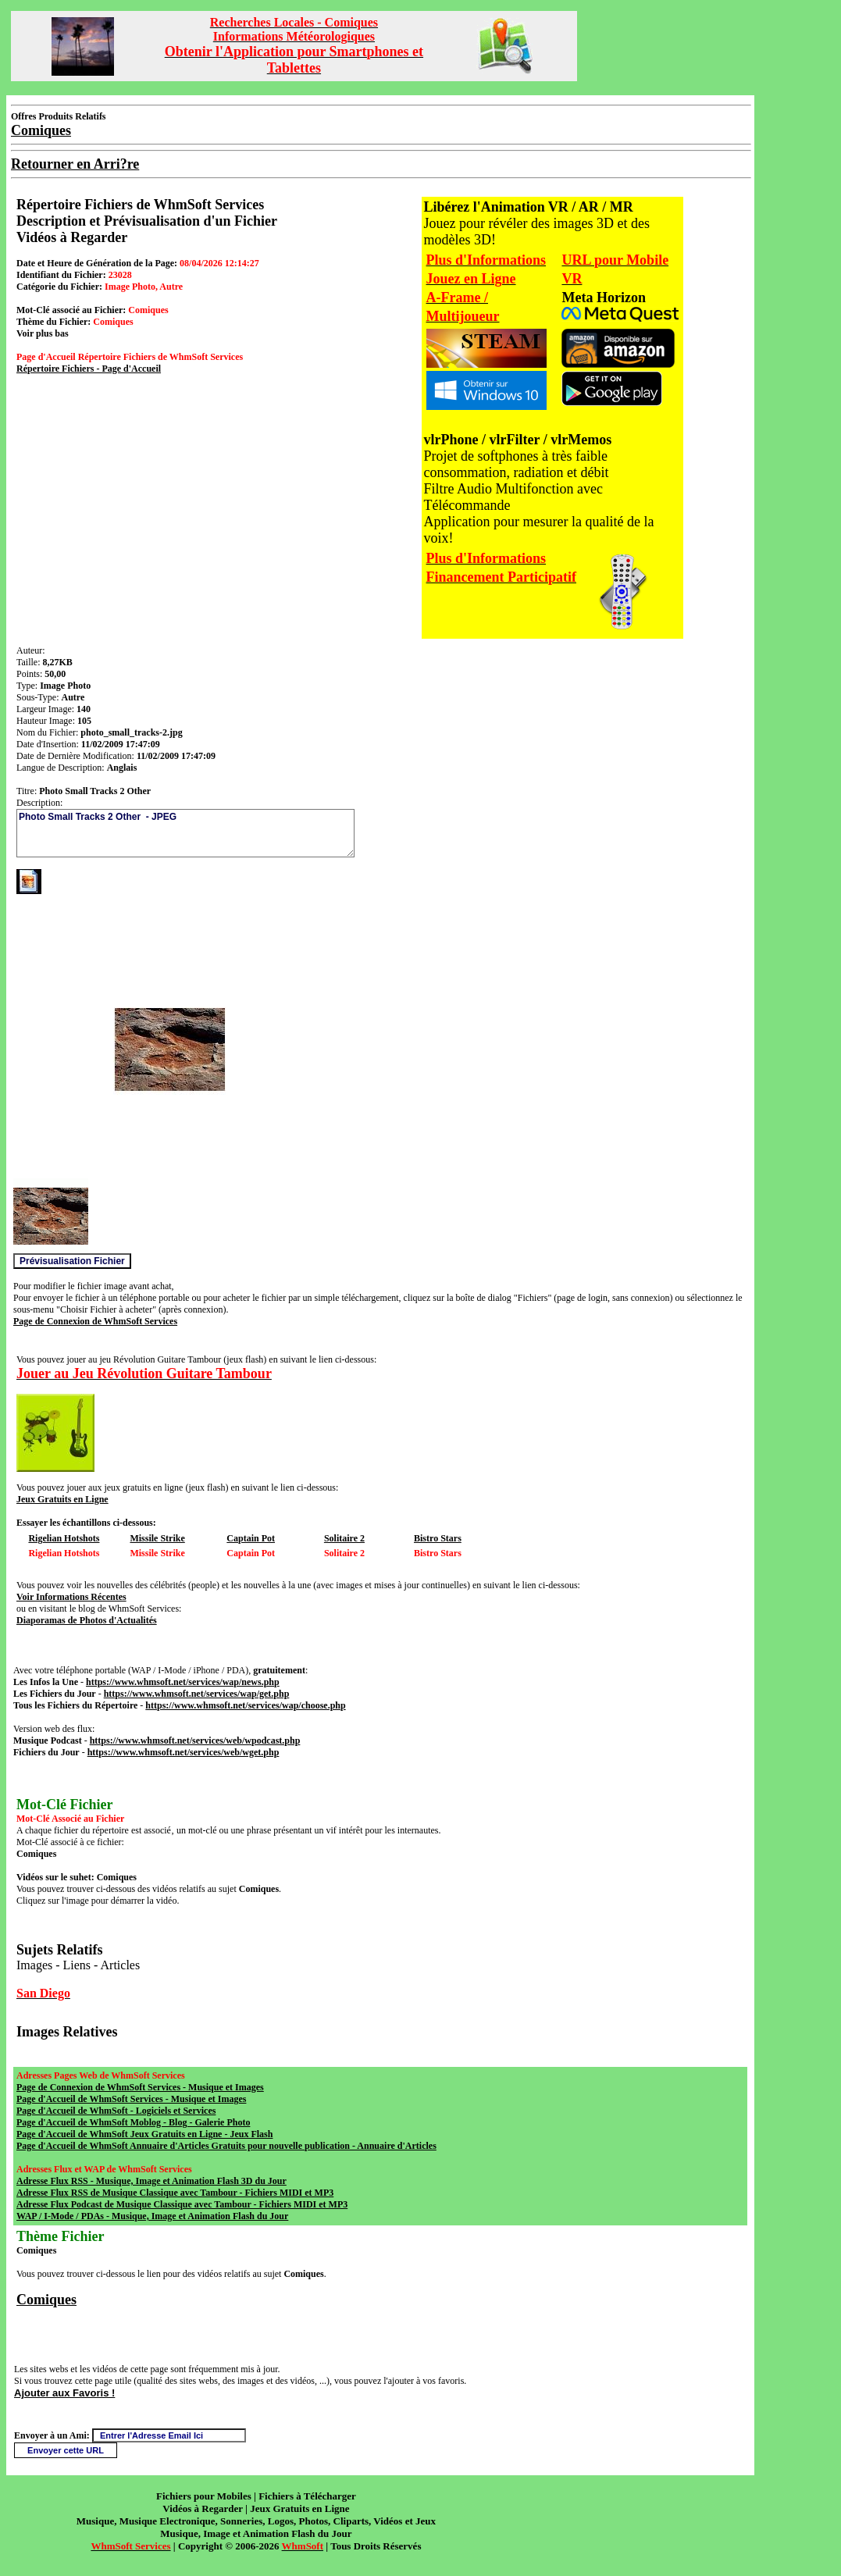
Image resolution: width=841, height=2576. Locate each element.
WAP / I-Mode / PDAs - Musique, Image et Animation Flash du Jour (152, 2216)
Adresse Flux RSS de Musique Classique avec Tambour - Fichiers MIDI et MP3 (174, 2192)
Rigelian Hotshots (63, 1538)
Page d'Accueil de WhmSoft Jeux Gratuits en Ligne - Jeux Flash (144, 2134)
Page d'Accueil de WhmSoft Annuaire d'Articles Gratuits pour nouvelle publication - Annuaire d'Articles (226, 2145)
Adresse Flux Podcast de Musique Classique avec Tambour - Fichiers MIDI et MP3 (181, 2204)
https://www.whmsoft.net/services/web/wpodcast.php (195, 1740)
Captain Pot (250, 1538)
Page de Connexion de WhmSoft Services (95, 1321)
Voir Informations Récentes (71, 1596)
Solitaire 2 (344, 1538)
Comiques (46, 2299)
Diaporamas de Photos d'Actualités (86, 1620)
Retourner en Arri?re (75, 164)
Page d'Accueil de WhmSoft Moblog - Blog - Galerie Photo (133, 2122)
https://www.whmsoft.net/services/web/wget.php (183, 1752)
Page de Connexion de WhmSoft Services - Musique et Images (140, 2087)
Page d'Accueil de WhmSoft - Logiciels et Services (116, 2110)
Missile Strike (157, 1538)
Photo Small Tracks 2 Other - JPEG (185, 833)
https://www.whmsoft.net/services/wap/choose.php (245, 1705)
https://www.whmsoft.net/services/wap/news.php (183, 1681)
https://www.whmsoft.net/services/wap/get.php (197, 1693)
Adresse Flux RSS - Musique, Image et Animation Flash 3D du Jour (151, 2180)
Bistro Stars (437, 1538)
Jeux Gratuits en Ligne (62, 1499)
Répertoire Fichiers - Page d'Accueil (88, 368)
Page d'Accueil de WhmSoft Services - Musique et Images (131, 2098)
